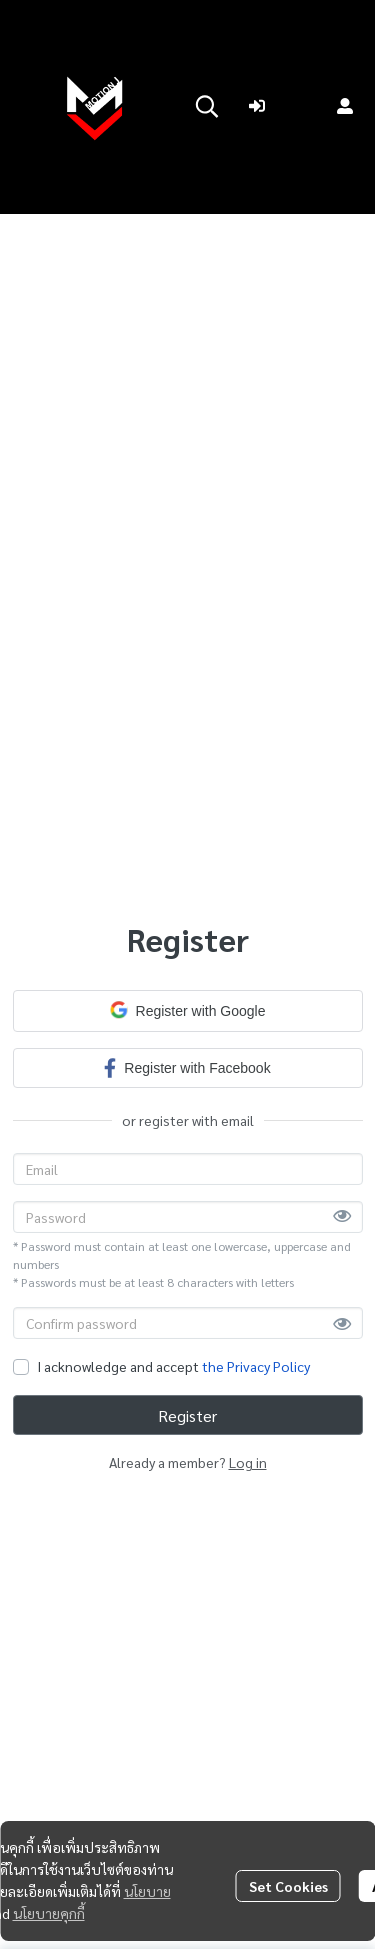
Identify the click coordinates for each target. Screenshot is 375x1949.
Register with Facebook (187, 1067)
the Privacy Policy (256, 1366)
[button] (207, 106)
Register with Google (188, 1010)
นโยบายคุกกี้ (49, 1913)
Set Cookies (288, 1886)
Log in (248, 1462)
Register (187, 1415)
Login (283, 106)
